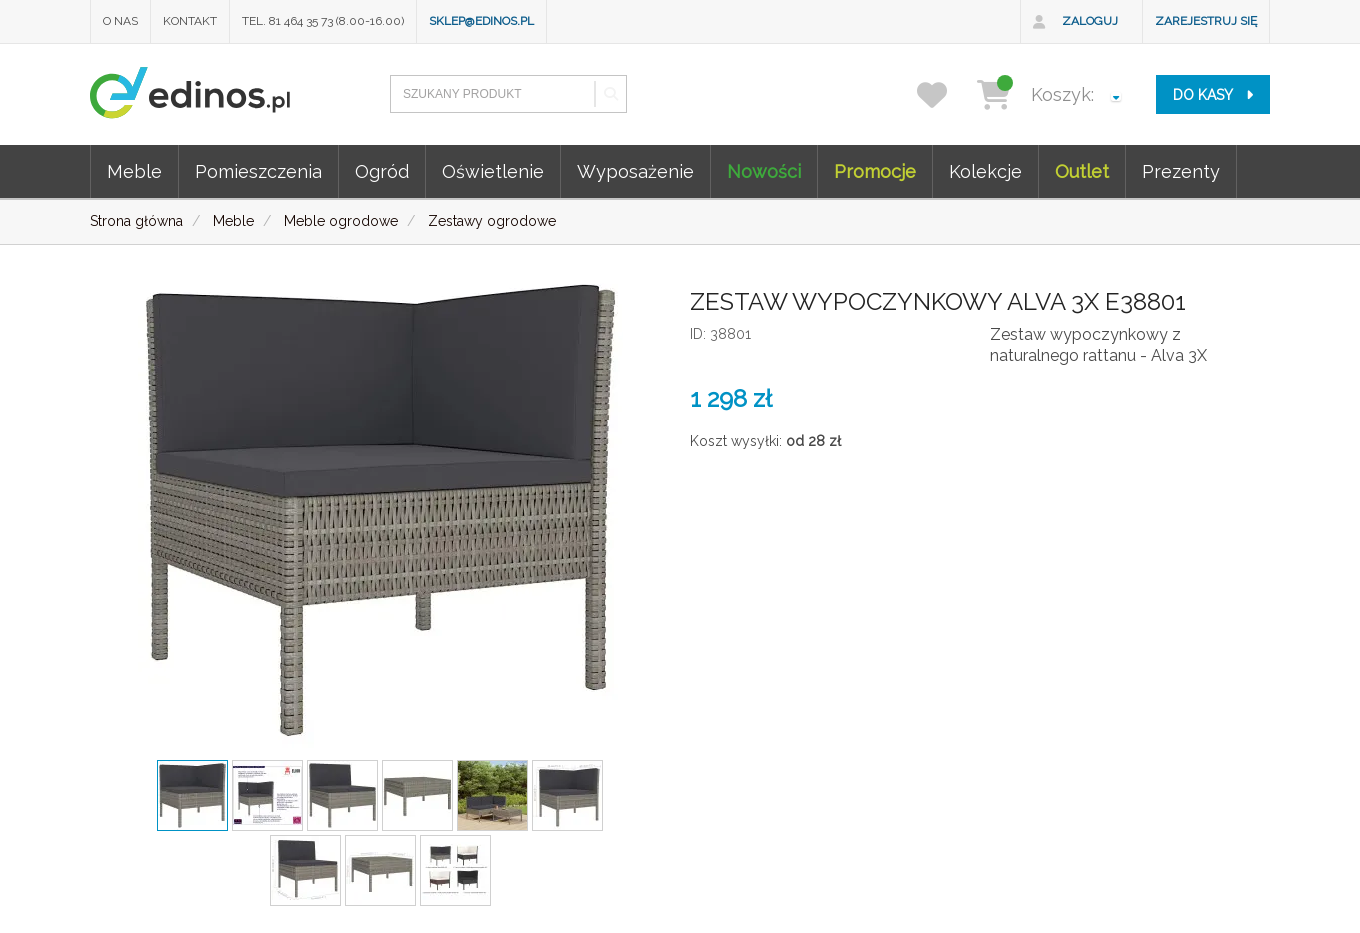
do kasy (1213, 95)
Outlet (1082, 171)
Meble (134, 171)
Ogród (382, 171)
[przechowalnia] (944, 94)
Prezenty (1181, 171)
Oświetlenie (493, 171)
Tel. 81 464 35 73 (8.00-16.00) (323, 21)
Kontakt (190, 21)
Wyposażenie (635, 171)
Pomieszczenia (258, 171)
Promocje (875, 171)
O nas (120, 21)
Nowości (764, 171)
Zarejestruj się (1206, 21)
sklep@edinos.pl (481, 21)
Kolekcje (985, 171)
